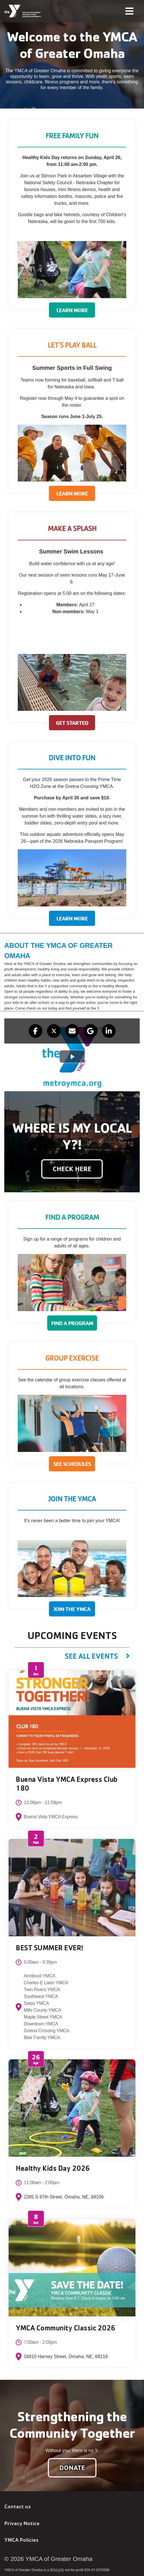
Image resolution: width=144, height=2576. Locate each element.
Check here (72, 1169)
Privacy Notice (22, 2523)
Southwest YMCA (41, 1996)
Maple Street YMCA (43, 2017)
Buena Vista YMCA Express (51, 1816)
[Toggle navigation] (129, 11)
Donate (72, 2467)
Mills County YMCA (42, 2010)
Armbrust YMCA (39, 1975)
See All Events (91, 1655)
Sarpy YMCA (36, 2003)
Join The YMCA (72, 1608)
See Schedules (72, 1463)
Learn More (72, 310)
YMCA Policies (21, 2540)
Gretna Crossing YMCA (46, 2030)
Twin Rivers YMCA (42, 1989)
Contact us (17, 2506)
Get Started (72, 722)
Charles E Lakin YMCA (46, 1982)
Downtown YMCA (41, 2023)
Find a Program (72, 1323)
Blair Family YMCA (42, 2037)
